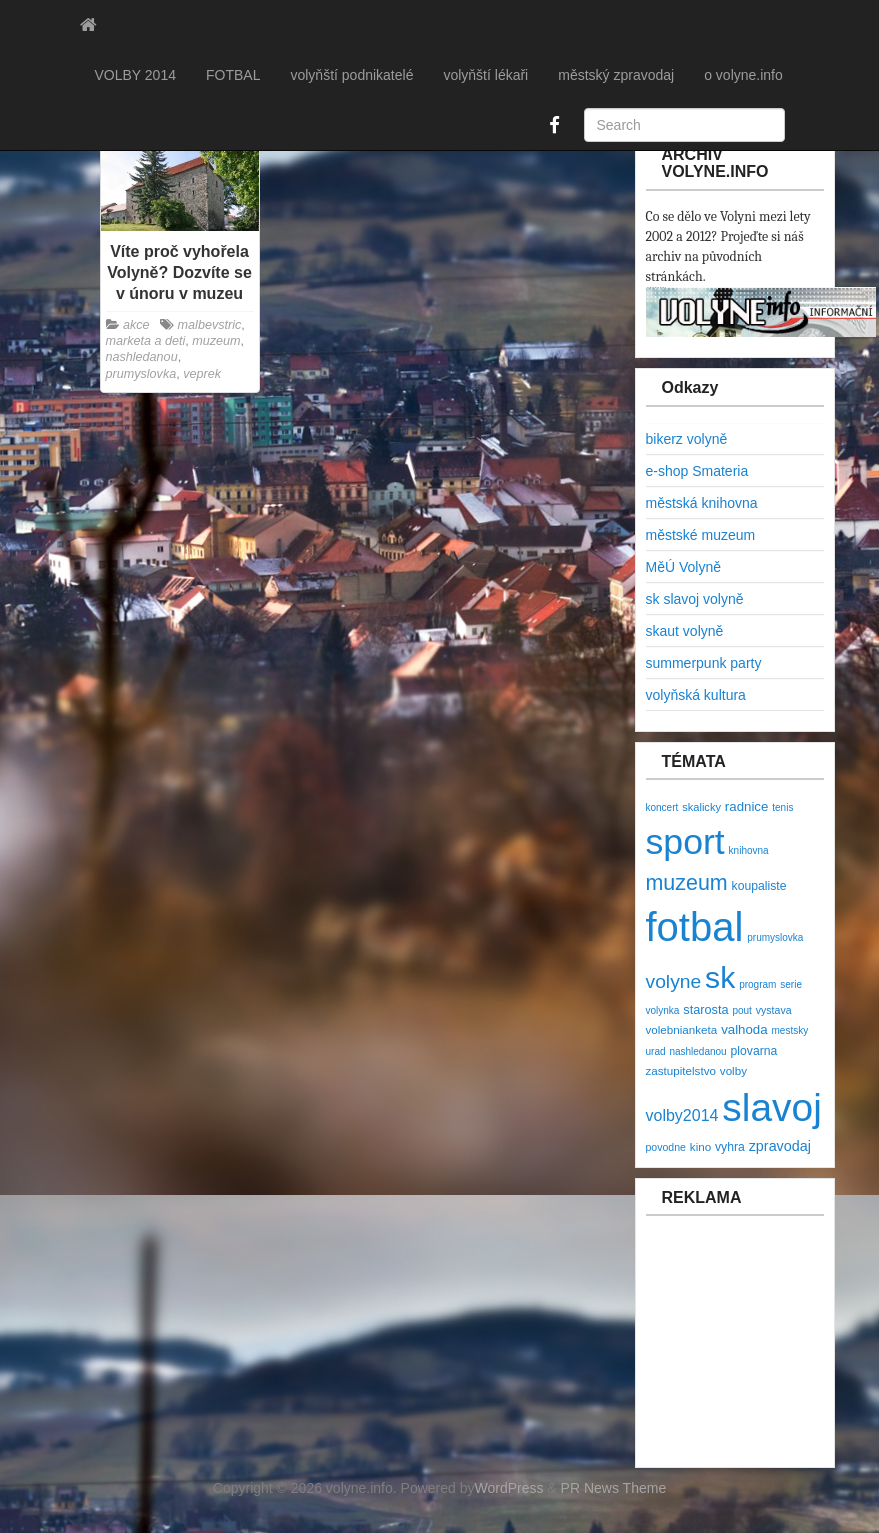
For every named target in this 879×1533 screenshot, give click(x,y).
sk (720, 977)
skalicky (701, 807)
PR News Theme (614, 1488)
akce (136, 325)
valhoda (744, 1029)
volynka (663, 1010)
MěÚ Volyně (683, 567)
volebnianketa (682, 1029)
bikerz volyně (687, 439)
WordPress (509, 1488)
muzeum (216, 341)
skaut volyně (685, 631)
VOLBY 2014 (135, 75)
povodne (666, 1147)
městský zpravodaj (616, 75)
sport (685, 842)
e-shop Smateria (697, 471)
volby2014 (682, 1115)
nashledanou (142, 357)
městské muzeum (701, 535)
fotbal (695, 927)
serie (791, 984)
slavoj (771, 1107)
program (757, 984)
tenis (782, 807)
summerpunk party (704, 663)
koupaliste (759, 886)
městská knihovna (702, 503)
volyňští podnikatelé (351, 75)
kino (700, 1146)
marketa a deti (146, 341)
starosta (705, 1009)
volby (733, 1070)
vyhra (730, 1147)
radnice (747, 806)
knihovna (749, 850)
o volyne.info (743, 75)
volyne (674, 981)
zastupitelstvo (681, 1070)
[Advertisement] (759, 1352)
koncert (662, 807)
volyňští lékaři (485, 75)
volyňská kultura (696, 695)
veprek (202, 374)
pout (741, 1010)
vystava (774, 1010)
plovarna (754, 1051)
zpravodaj (780, 1146)
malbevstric (210, 325)
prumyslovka (141, 374)
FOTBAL (233, 75)
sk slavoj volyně (695, 599)
